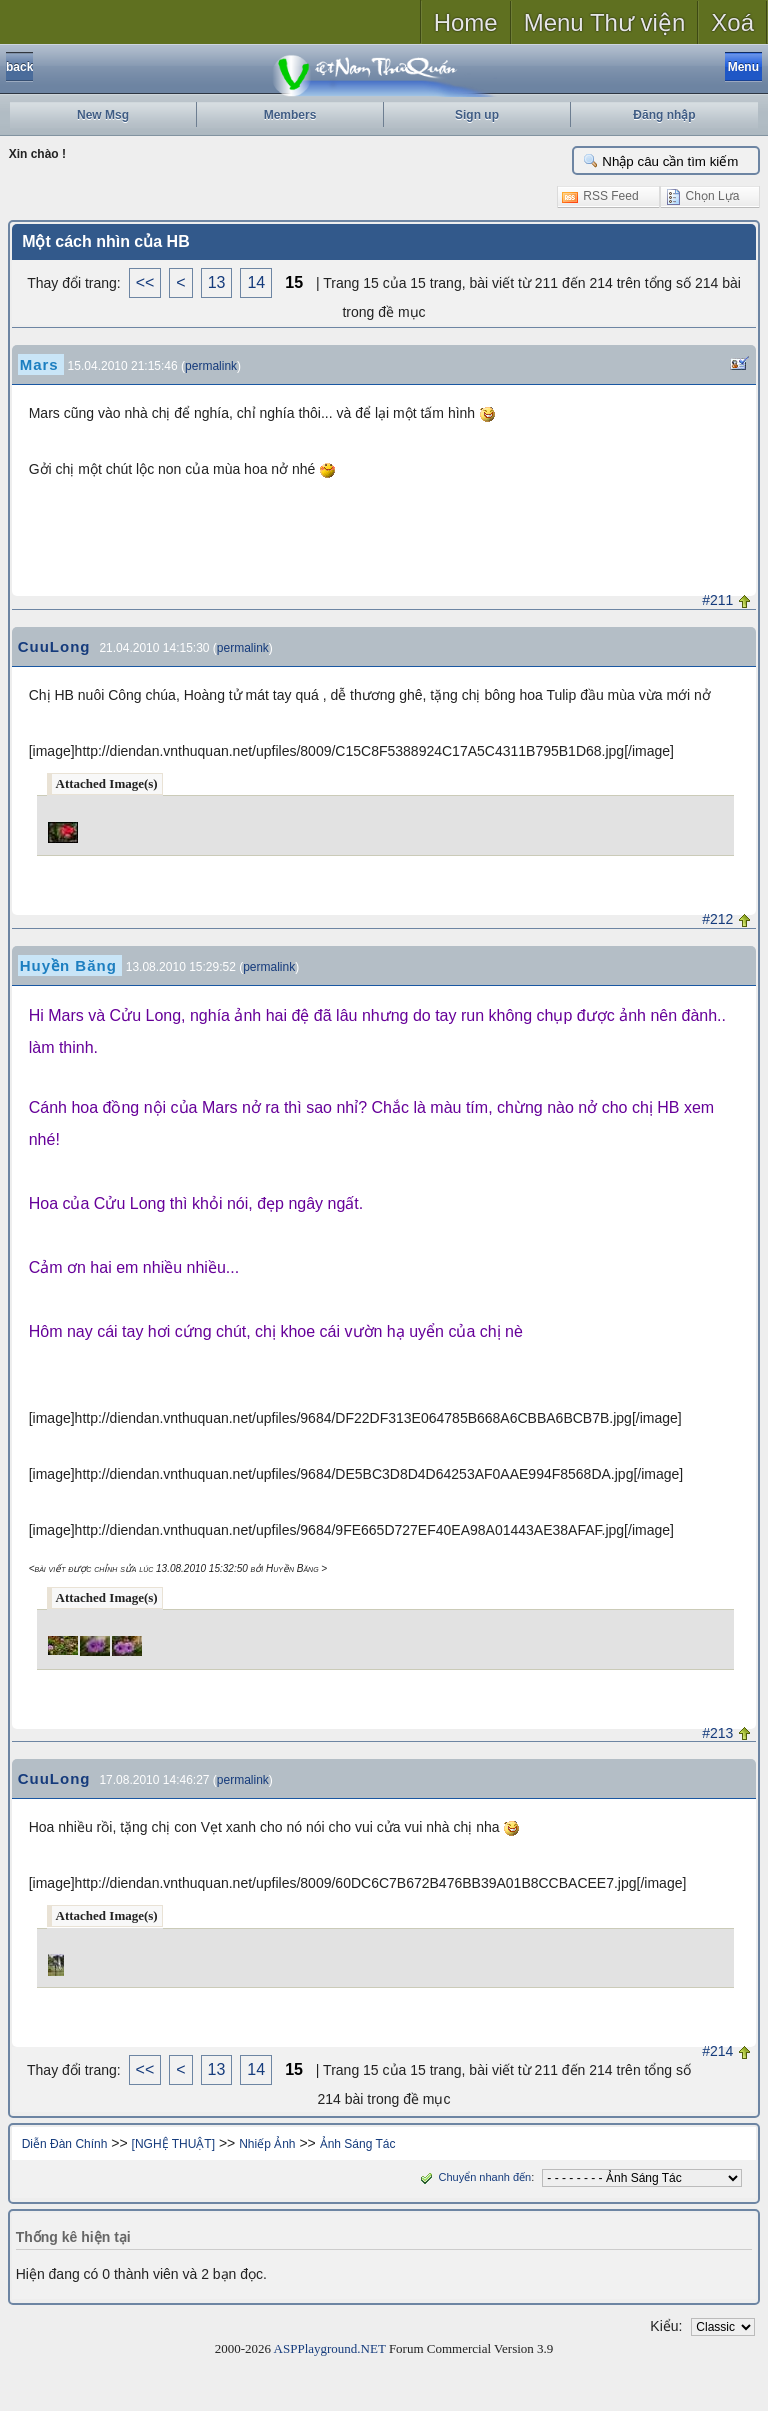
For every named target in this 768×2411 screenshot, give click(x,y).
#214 (717, 2051)
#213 (717, 1733)
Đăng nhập (664, 115)
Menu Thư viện (605, 22)
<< (145, 282)
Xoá (732, 22)
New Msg (103, 115)
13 (217, 282)
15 (294, 282)
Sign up (477, 115)
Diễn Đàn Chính (65, 2144)
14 (256, 282)
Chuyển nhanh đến (473, 2177)
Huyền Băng (68, 965)
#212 (717, 919)
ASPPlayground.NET (330, 2348)
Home (466, 22)
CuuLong (54, 646)
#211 (717, 600)
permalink (211, 366)
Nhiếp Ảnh (267, 2144)
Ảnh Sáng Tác (358, 2144)
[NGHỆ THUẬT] (173, 2144)
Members (290, 115)
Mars (39, 364)
